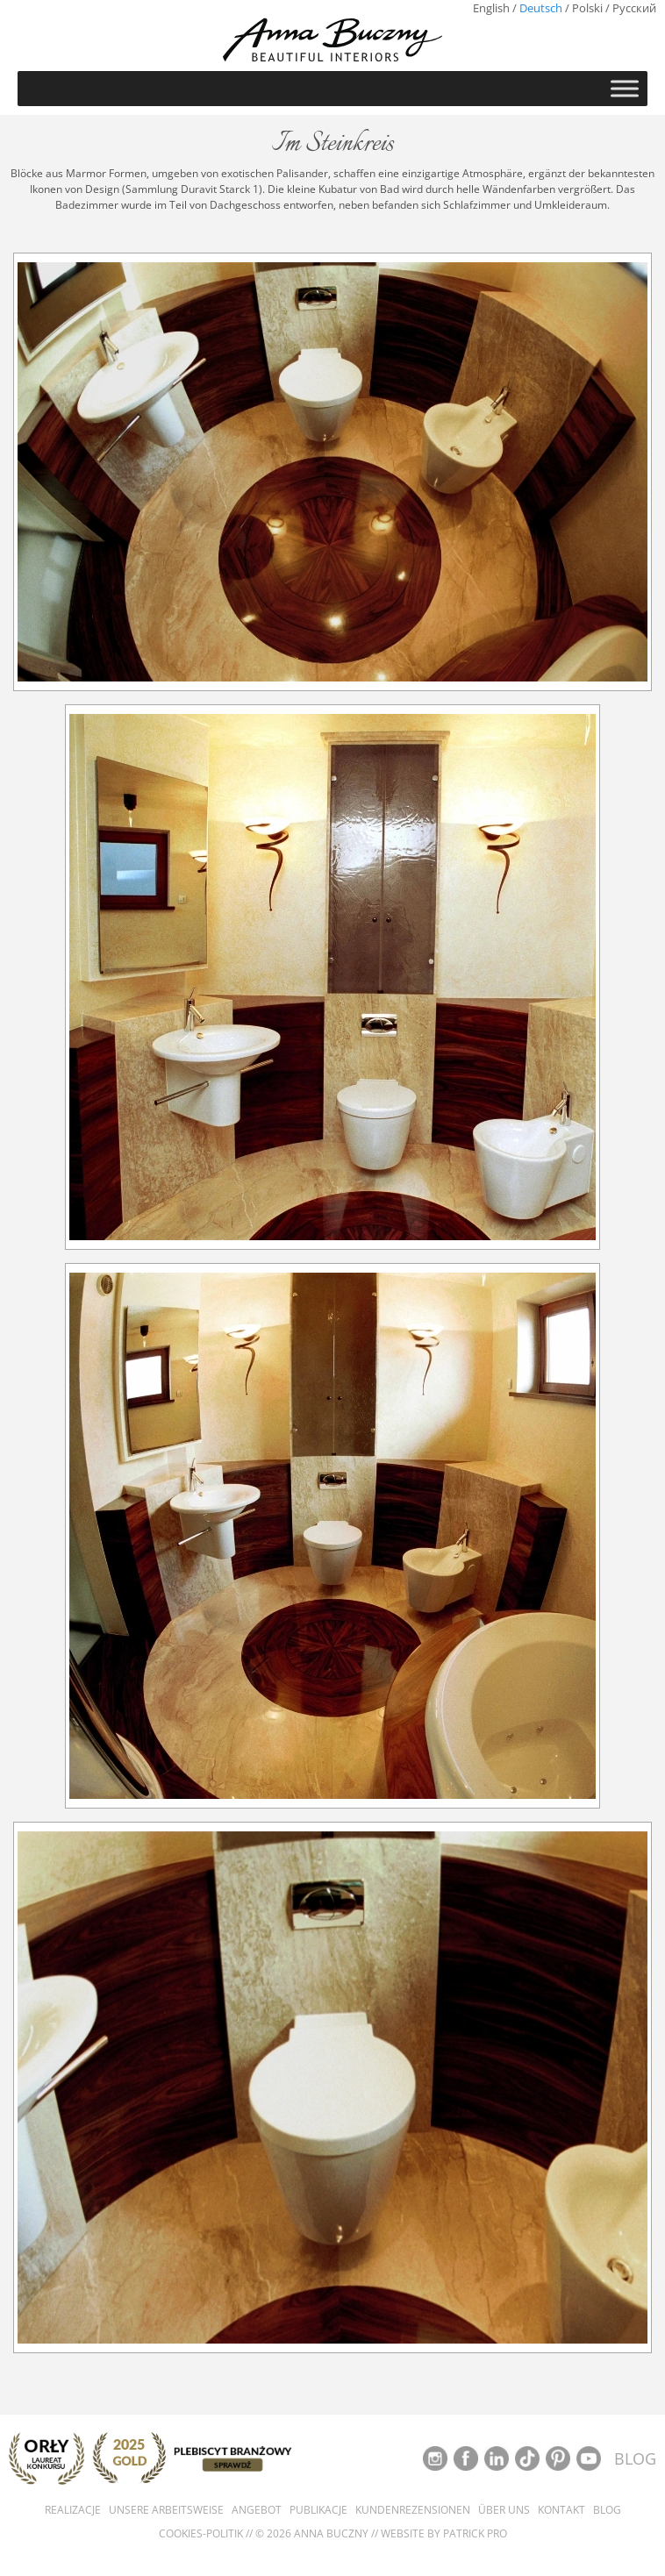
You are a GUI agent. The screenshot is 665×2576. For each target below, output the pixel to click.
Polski (587, 8)
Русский (634, 8)
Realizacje (73, 2510)
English (491, 8)
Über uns (504, 2510)
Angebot (257, 2510)
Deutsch (540, 8)
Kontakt (561, 2510)
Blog (607, 2510)
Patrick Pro (475, 2533)
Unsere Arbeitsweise (166, 2510)
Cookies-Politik (201, 2533)
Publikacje (318, 2510)
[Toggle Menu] (625, 88)
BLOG (635, 2458)
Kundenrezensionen (412, 2510)
